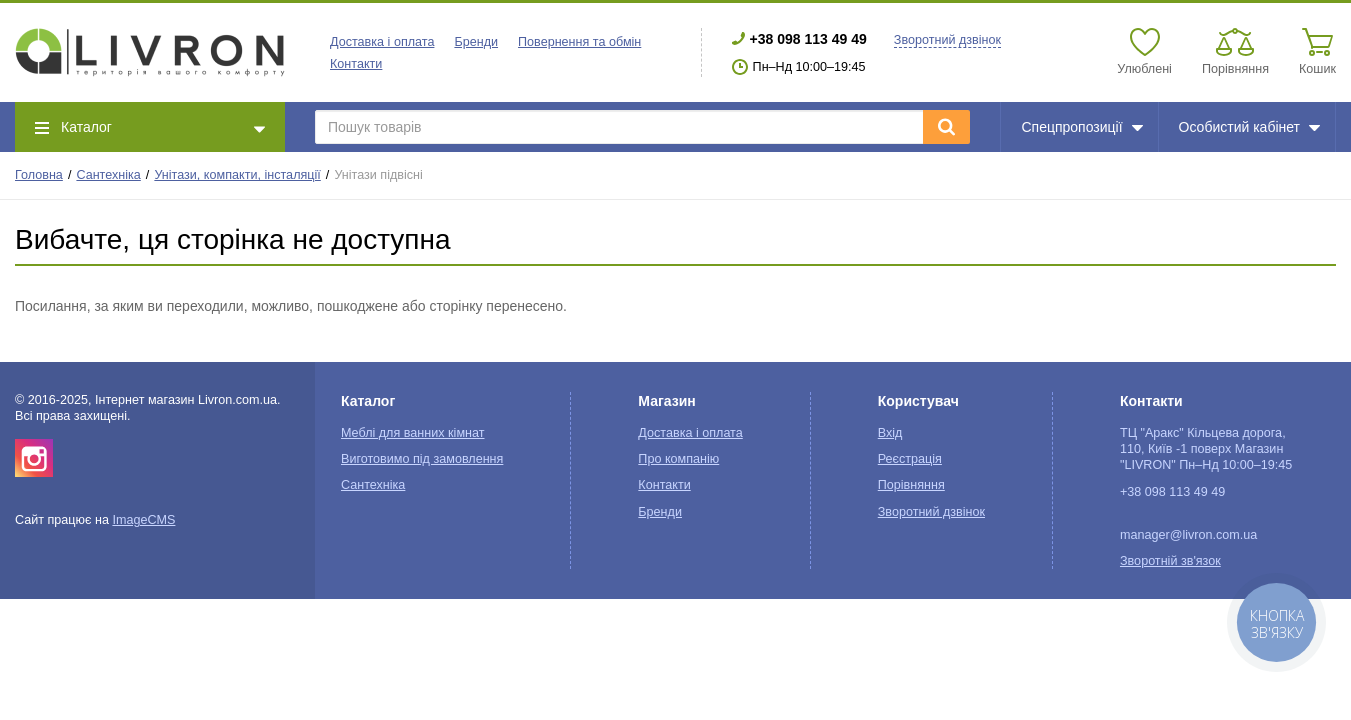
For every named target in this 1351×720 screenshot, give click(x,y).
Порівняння (911, 485)
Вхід (890, 433)
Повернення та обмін (579, 42)
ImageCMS (143, 520)
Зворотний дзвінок (947, 40)
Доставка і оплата (382, 42)
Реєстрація (910, 459)
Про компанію (678, 459)
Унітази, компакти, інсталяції (237, 175)
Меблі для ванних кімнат (413, 433)
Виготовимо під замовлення (422, 459)
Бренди (476, 42)
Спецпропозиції (1081, 127)
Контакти (356, 64)
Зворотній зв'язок (1170, 561)
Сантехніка (108, 175)
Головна (39, 175)
